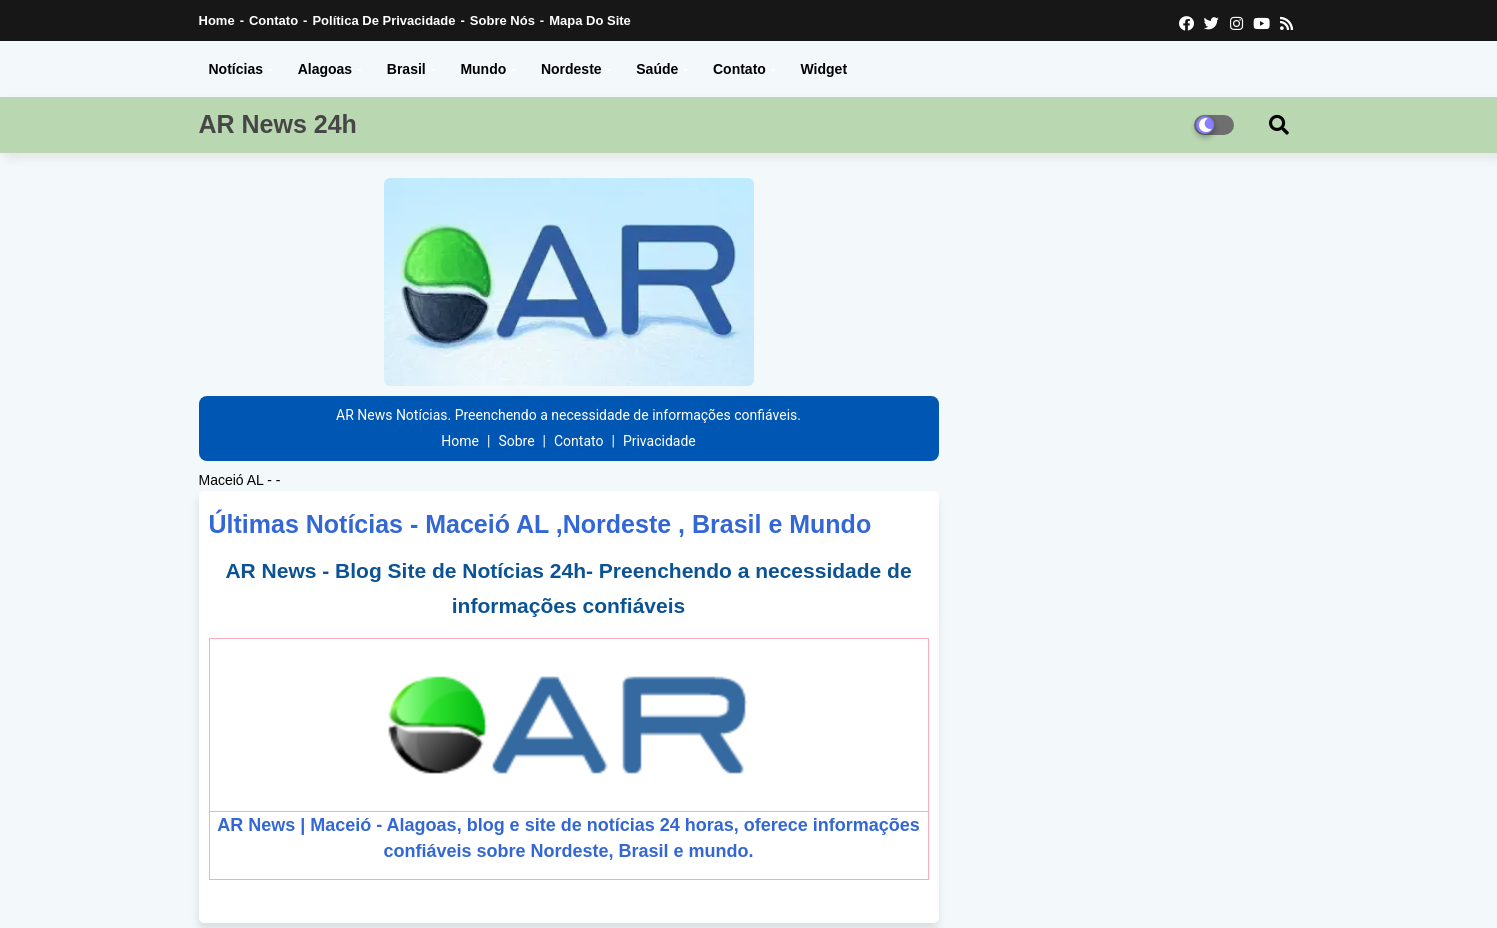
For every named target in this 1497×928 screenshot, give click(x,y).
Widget (824, 69)
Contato (273, 20)
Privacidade (659, 441)
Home (217, 20)
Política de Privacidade (383, 20)
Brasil (406, 69)
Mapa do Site (590, 20)
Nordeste (571, 69)
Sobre (516, 441)
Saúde (657, 69)
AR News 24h (278, 124)
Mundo (483, 69)
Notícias (236, 69)
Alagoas (325, 69)
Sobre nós (502, 20)
